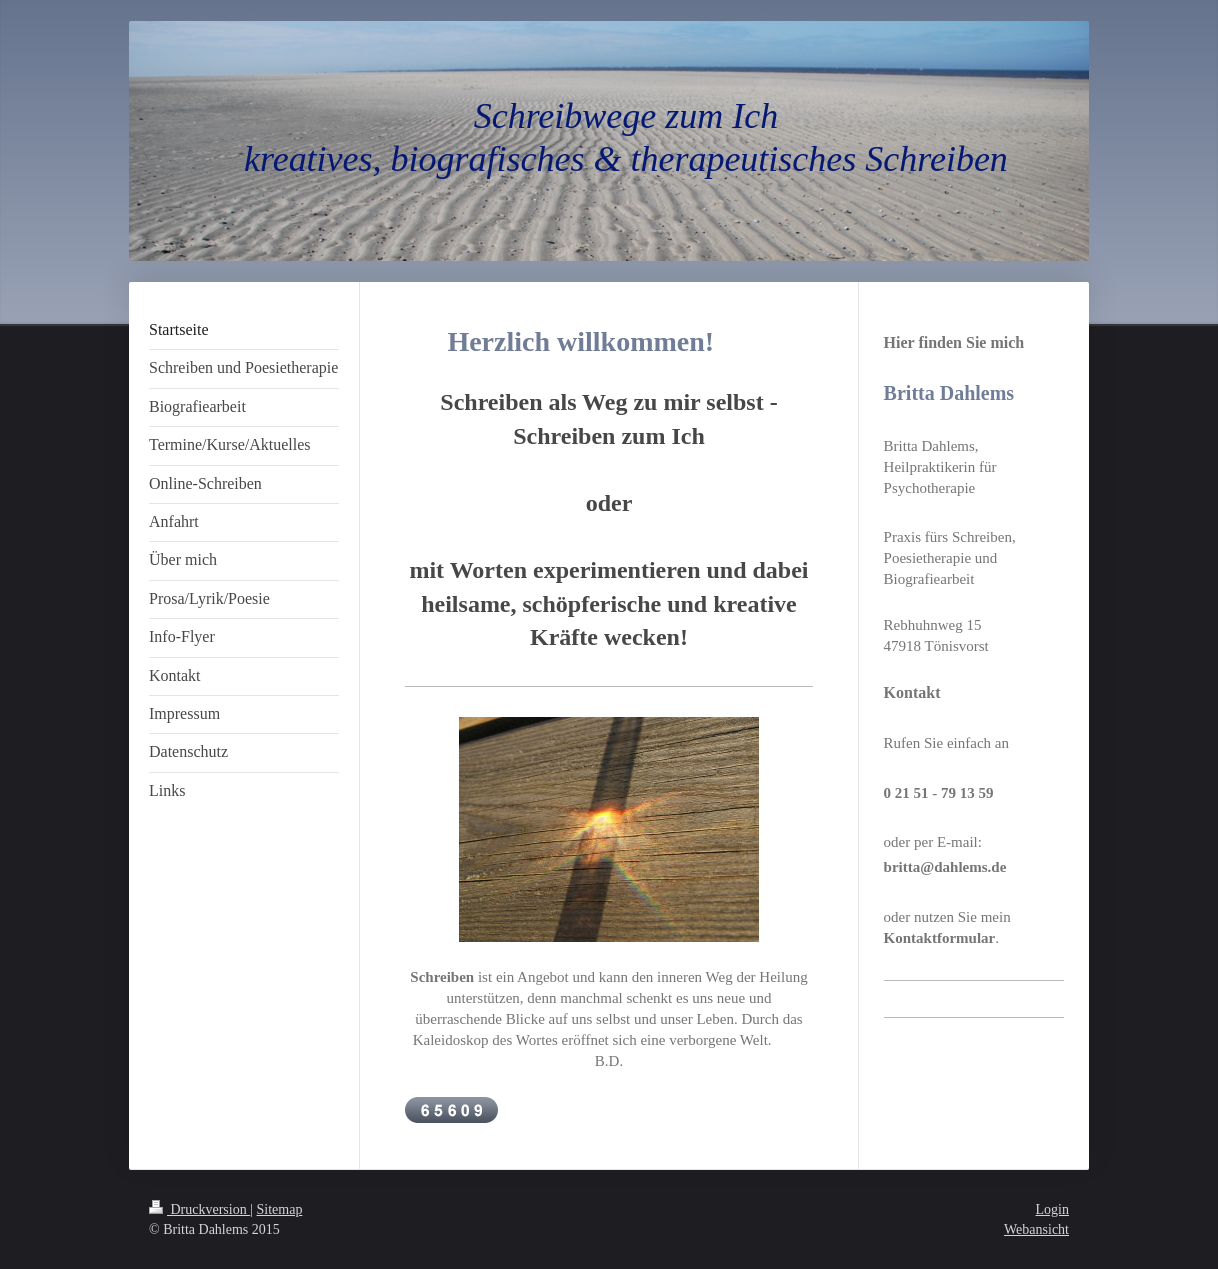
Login (1052, 1209)
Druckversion (199, 1209)
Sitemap (280, 1209)
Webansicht (1036, 1229)
